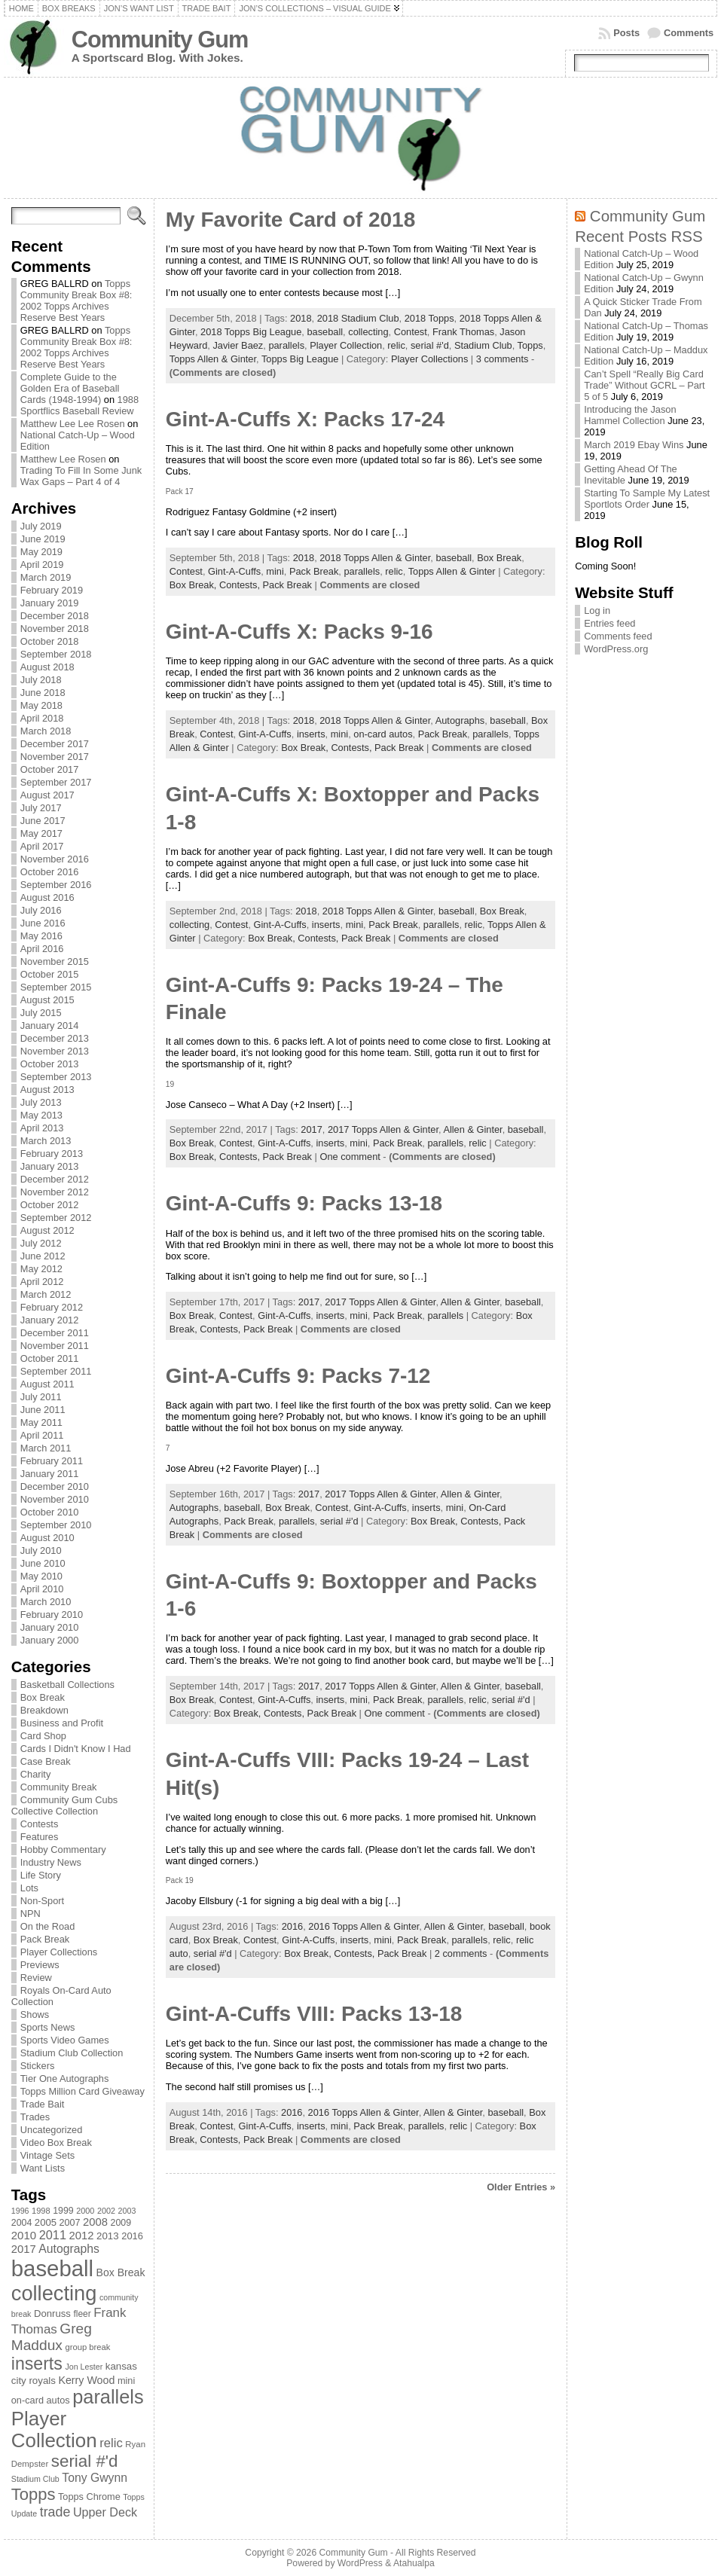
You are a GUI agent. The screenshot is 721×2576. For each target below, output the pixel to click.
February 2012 (51, 1307)
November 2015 (54, 961)
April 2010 (42, 1589)
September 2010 (56, 1525)
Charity (35, 1774)
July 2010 (41, 1550)
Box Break (42, 1697)
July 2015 (41, 1012)
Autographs (459, 720)
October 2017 (49, 769)
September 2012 (56, 1217)
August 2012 (47, 1230)
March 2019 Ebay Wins (633, 444)
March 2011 (46, 1448)
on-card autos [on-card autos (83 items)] (40, 2400)
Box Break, (194, 585)
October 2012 (49, 1204)
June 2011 (43, 1409)
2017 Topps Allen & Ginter (383, 1129)
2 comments (461, 1953)
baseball (325, 331)
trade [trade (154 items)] (55, 2512)
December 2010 (54, 1486)
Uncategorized (51, 2129)
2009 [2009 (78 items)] (121, 2222)
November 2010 (54, 1499)
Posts (626, 32)
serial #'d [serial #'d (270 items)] (84, 2461)
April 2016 (42, 948)
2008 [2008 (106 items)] (95, 2222)
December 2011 (54, 1332)
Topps (530, 345)
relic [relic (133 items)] (111, 2443)
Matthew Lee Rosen (63, 459)
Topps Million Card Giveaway (82, 2091)
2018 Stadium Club (358, 318)
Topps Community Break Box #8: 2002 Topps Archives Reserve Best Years (76, 300)
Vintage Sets (47, 2155)
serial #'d (430, 345)
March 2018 (46, 731)
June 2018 (43, 692)
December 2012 (54, 1179)
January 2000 (49, 1640)
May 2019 (41, 551)
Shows (34, 2014)
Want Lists (42, 2168)
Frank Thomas (463, 331)
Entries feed (609, 623)
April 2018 (42, 718)
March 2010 (46, 1601)
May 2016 (41, 936)
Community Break (58, 1787)
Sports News (47, 2027)
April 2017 (42, 846)
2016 (292, 1926)
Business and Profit (61, 1723)
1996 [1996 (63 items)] (20, 2210)
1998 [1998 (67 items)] (41, 2210)
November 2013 (54, 1051)
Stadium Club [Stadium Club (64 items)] (35, 2478)
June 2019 (43, 539)
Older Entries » (521, 2187)
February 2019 (51, 590)
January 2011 (49, 1473)
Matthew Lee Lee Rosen (72, 423)
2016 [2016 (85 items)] (132, 2236)
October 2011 (49, 1358)
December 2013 (54, 1038)
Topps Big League (299, 359)
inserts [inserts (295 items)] (37, 2363)
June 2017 (43, 820)
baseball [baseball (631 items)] (52, 2268)
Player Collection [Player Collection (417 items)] (54, 2429)
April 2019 (42, 564)
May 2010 (41, 1576)
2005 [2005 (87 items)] (46, 2222)
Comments (688, 32)
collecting (368, 331)
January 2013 (49, 1166)
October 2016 (49, 871)
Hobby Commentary (63, 1849)
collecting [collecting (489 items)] (54, 2293)
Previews (40, 1964)
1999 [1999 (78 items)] (63, 2210)
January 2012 (49, 1320)
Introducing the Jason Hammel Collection (630, 415)
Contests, (241, 585)
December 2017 (54, 743)
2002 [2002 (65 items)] (106, 2210)
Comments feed (618, 636)
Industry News (50, 1862)
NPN (30, 1913)
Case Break (45, 1761)
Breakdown (44, 1710)
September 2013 (56, 1076)
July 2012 (41, 1243)
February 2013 (51, 1153)
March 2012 (46, 1294)
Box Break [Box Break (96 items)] (120, 2272)
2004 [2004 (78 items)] (21, 2222)
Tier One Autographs (64, 2078)
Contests (39, 1824)
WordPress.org (616, 649)
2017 (311, 1129)
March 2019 (46, 577)
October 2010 (49, 1512)
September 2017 (56, 782)
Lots (29, 1888)
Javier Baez (237, 345)
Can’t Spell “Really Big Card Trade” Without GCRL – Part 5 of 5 (644, 385)
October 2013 (49, 1064)
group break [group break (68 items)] (87, 2347)
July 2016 (41, 910)
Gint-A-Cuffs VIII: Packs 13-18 (314, 2013)
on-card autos (382, 734)
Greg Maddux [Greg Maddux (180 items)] (51, 2337)
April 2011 (42, 1435)
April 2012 (42, 1281)
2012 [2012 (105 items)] (81, 2236)
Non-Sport (42, 1900)
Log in (597, 610)
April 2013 (42, 1128)
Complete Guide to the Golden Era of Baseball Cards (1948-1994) (70, 388)
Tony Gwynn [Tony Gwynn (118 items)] (94, 2477)
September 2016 (56, 884)
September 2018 (56, 654)
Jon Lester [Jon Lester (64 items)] (83, 2366)
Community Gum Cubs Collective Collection (64, 1805)
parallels (286, 345)
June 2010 (43, 1563)
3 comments (502, 359)
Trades (35, 2117)
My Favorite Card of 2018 (290, 219)
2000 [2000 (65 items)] (85, 2210)
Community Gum (160, 39)
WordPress (360, 2563)
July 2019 (41, 526)
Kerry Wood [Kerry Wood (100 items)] (86, 2380)
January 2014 (49, 1025)
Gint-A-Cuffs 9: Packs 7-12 (298, 1375)
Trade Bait (42, 2104)
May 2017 (41, 833)
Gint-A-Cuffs (234, 571)
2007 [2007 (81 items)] (70, 2222)
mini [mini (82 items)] (126, 2380)
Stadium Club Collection (72, 2053)
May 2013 (41, 1115)
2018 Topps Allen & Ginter (374, 557)
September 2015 (56, 987)
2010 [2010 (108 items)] (23, 2235)
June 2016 (43, 923)
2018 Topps (429, 318)
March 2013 (46, 1140)
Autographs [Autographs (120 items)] (68, 2248)
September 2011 (56, 1371)
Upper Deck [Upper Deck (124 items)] (105, 2512)
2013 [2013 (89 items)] (107, 2236)
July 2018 (41, 679)
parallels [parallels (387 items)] (107, 2396)
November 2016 (54, 859)
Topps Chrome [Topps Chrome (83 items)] (89, 2496)
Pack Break (44, 1939)
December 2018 (54, 615)
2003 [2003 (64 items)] (127, 2210)
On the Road (47, 1926)
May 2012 (41, 1268)
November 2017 (54, 756)
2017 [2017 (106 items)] (23, 2249)
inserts (311, 734)
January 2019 (49, 603)
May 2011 (41, 1422)
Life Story (40, 1875)
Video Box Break (56, 2142)
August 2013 (47, 1089)
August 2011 (47, 1384)
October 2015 (49, 974)
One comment (349, 1156)
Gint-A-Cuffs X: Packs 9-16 (299, 631)
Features (39, 1836)
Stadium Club (483, 345)
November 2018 (54, 628)
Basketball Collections (67, 1684)
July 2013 (41, 1102)
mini (274, 571)
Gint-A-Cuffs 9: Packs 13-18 (304, 1203)
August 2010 (47, 1537)
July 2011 (41, 1396)
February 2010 (51, 1614)
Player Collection (346, 345)
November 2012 (54, 1192)
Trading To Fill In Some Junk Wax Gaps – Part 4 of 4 (81, 476)
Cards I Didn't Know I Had (75, 1748)
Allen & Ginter (472, 1129)
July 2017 (41, 807)
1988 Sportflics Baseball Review (79, 405)
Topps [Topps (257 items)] (33, 2494)
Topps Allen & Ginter (213, 359)
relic (396, 345)
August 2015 (47, 1000)
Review (36, 1977)
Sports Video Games (64, 2040)
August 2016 (47, 897)
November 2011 (54, 1345)
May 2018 (41, 705)
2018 (300, 318)
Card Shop (43, 1735)
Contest (410, 331)
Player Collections (58, 1952)
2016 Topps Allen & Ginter (363, 1926)
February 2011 (51, 1461)
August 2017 (47, 795)
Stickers (37, 2065)
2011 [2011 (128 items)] (52, 2235)
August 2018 (47, 667)
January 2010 (49, 1627)
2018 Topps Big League (250, 331)
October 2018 (49, 641)
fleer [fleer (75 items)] (81, 2314)
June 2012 (43, 1256)
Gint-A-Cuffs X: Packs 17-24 (305, 419)
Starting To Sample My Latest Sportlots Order (647, 498)
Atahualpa (414, 2563)
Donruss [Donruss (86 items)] (52, 2313)
